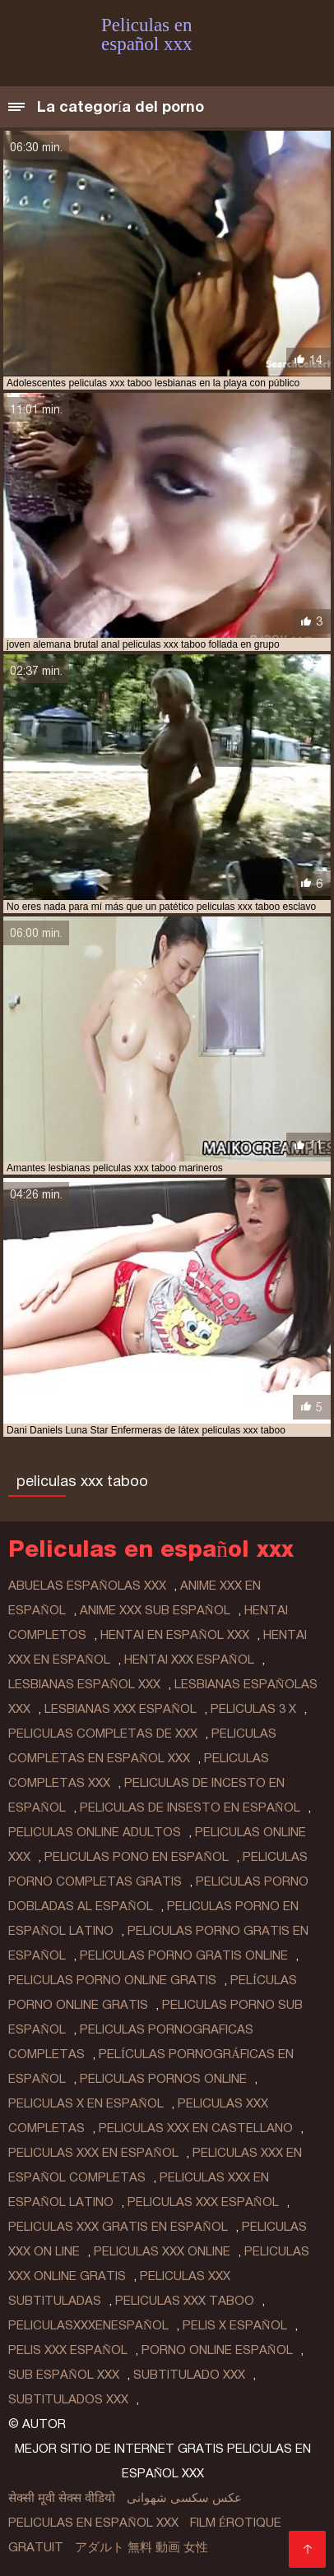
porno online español (217, 2350)
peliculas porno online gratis (112, 1980)
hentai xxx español (189, 1659)
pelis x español (235, 2325)
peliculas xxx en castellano (196, 2128)
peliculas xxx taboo (184, 2300)
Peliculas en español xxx (93, 2522)
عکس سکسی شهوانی (184, 2497)
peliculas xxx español (203, 2202)
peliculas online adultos (94, 1832)
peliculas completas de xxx (102, 1733)
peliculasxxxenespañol (88, 2325)
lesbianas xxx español (120, 1708)
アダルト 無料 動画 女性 (141, 2547)
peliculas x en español (86, 2103)
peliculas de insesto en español (190, 1807)
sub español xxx (63, 2374)
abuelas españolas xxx (87, 1585)
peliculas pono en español (136, 1856)
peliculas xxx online (162, 2251)
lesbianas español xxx (84, 1684)
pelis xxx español (68, 2350)
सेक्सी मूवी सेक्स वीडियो (61, 2497)
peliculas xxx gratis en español (118, 2226)
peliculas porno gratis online (184, 1955)
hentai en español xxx (174, 1634)
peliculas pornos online (163, 2078)
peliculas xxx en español (93, 2152)
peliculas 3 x (253, 1708)
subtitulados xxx (68, 2399)
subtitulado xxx (189, 2374)
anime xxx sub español (155, 1610)
